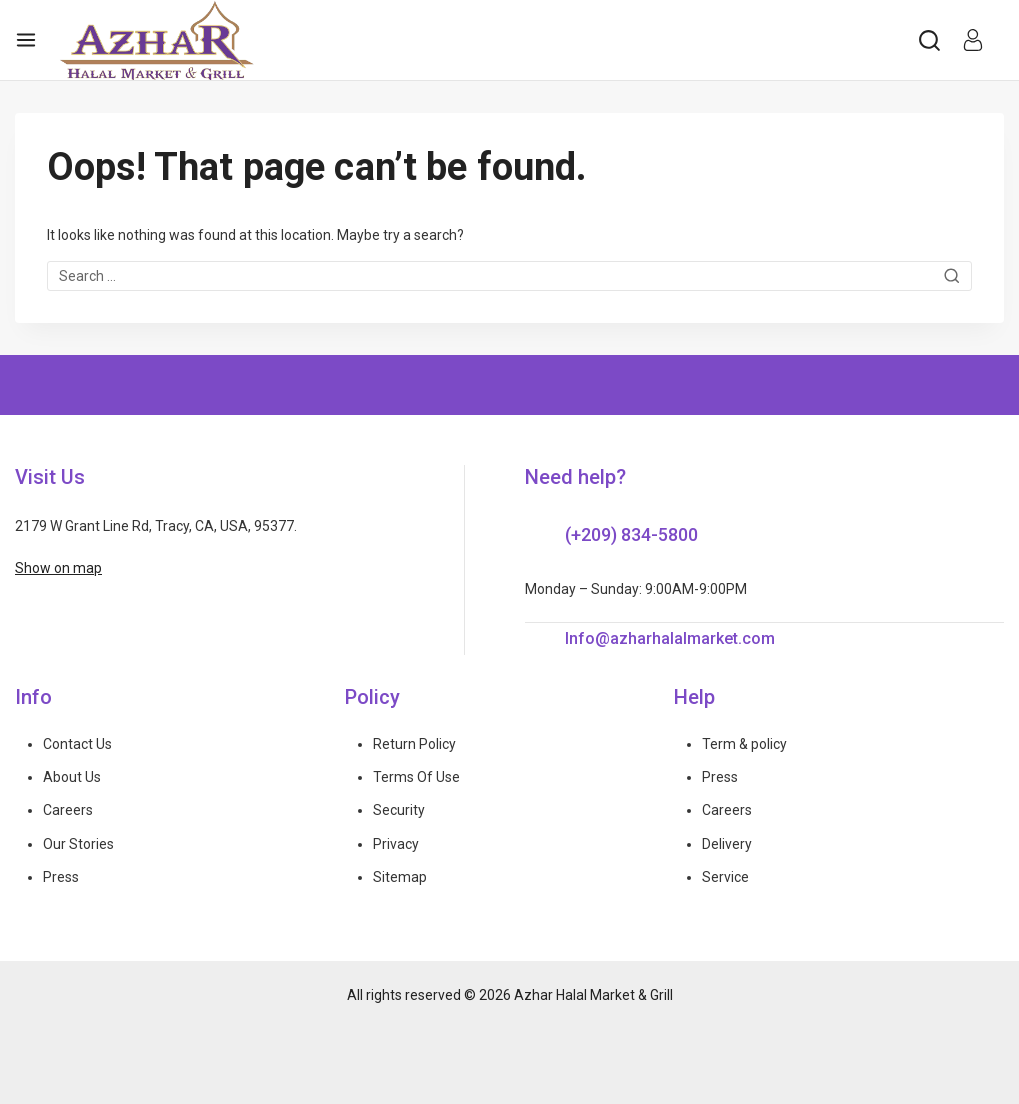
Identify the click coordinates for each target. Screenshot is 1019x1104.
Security (399, 810)
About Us (72, 777)
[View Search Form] (929, 40)
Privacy (396, 844)
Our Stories (78, 844)
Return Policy (414, 744)
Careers (68, 810)
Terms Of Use (416, 777)
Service (725, 877)
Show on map (58, 568)
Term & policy (744, 744)
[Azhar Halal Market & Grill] (157, 40)
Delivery (727, 844)
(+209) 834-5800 (631, 534)
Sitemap (400, 877)
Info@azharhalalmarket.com (670, 638)
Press (61, 877)
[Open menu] (26, 40)
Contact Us (77, 744)
